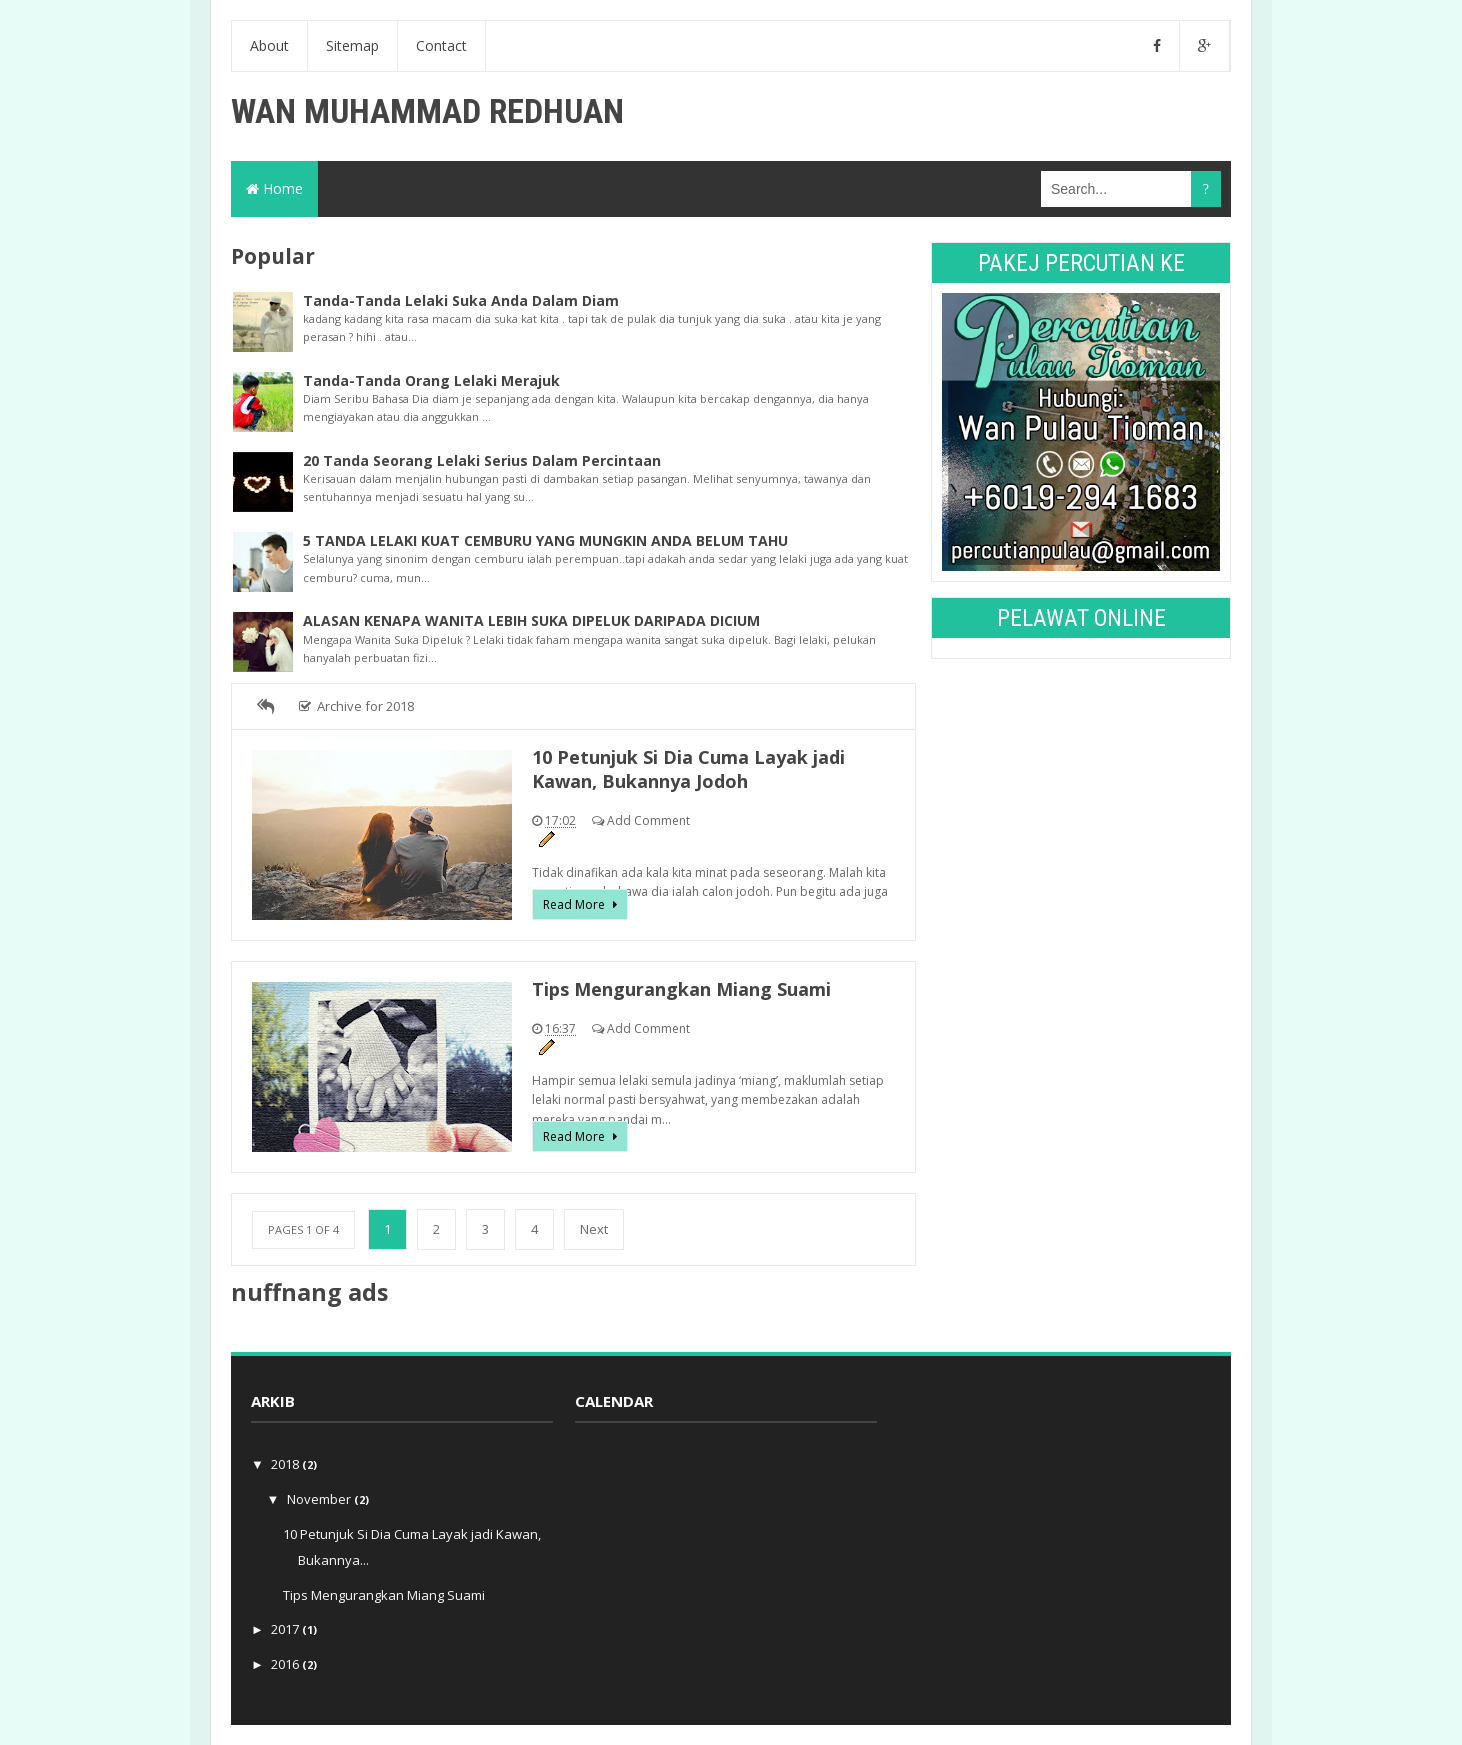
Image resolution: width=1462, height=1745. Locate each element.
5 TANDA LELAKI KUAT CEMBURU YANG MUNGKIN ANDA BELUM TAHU (545, 540)
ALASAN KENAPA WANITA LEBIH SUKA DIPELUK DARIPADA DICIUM (531, 620)
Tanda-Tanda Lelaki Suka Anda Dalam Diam (461, 300)
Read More (575, 904)
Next (594, 1229)
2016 (286, 1664)
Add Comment (648, 820)
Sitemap (352, 45)
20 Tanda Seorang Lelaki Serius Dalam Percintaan (482, 460)
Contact (441, 45)
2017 (286, 1629)
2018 (286, 1464)
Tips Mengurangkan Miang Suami (681, 989)
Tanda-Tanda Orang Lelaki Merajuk (431, 380)
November (320, 1499)
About (269, 45)
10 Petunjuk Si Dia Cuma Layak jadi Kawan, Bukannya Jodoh (688, 769)
